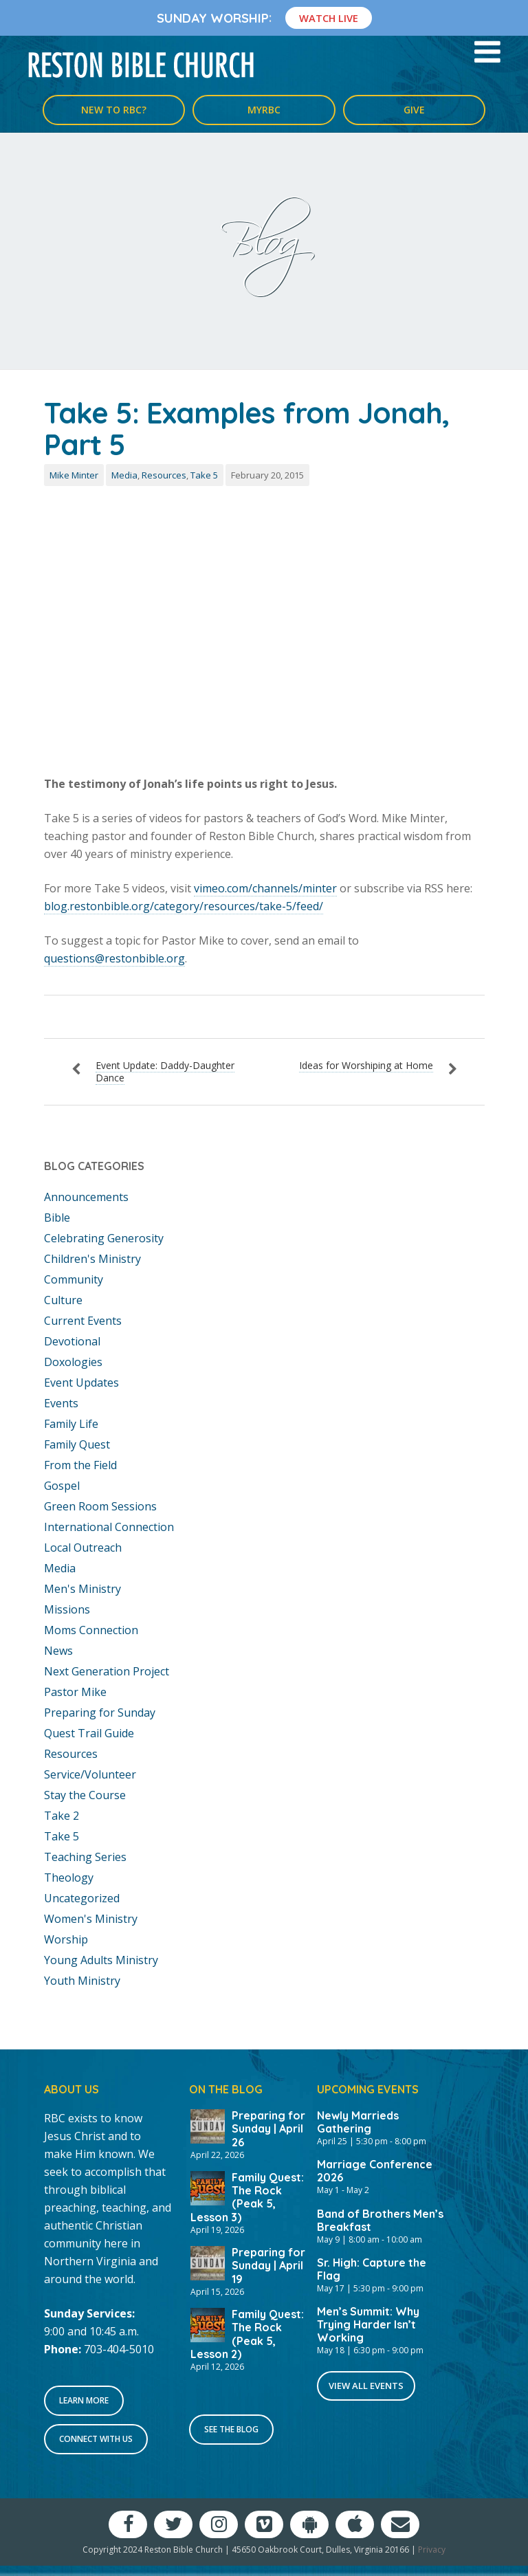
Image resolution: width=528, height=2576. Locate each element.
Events (61, 1403)
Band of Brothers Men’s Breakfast (380, 2220)
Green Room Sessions (100, 1506)
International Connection (109, 1526)
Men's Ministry (82, 1588)
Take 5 (204, 475)
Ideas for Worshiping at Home (366, 1065)
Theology (69, 1877)
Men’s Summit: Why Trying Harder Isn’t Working (368, 2324)
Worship (66, 1939)
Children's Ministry (92, 1258)
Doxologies (73, 1361)
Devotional (72, 1341)
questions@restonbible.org (114, 958)
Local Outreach (83, 1547)
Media (124, 475)
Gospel (62, 1485)
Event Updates (81, 1382)
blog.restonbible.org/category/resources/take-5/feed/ (183, 906)
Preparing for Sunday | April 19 (268, 2265)
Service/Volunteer (90, 1774)
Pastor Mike (75, 1691)
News (58, 1650)
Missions (67, 1609)
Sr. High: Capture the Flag (371, 2269)
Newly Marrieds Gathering (358, 2122)
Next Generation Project (106, 1671)
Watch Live (328, 18)
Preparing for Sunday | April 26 (268, 2128)
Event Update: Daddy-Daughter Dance (165, 1071)
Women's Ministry (91, 1918)
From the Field (80, 1465)
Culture (63, 1300)
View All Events (366, 2385)
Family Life (71, 1423)
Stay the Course (85, 1795)
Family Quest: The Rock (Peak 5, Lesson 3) (247, 2197)
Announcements (86, 1196)
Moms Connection (91, 1630)
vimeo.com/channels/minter (265, 888)
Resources (164, 475)
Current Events (83, 1320)
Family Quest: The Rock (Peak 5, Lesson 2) (247, 2334)
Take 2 (61, 1815)
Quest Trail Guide (89, 1733)
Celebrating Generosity (104, 1238)
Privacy (432, 2549)
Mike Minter (74, 475)
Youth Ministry (82, 1980)
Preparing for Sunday (99, 1712)
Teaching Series (85, 1856)
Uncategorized (82, 1898)
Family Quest (77, 1444)
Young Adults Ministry (101, 1960)
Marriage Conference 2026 (374, 2170)
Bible (57, 1217)
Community (73, 1279)
